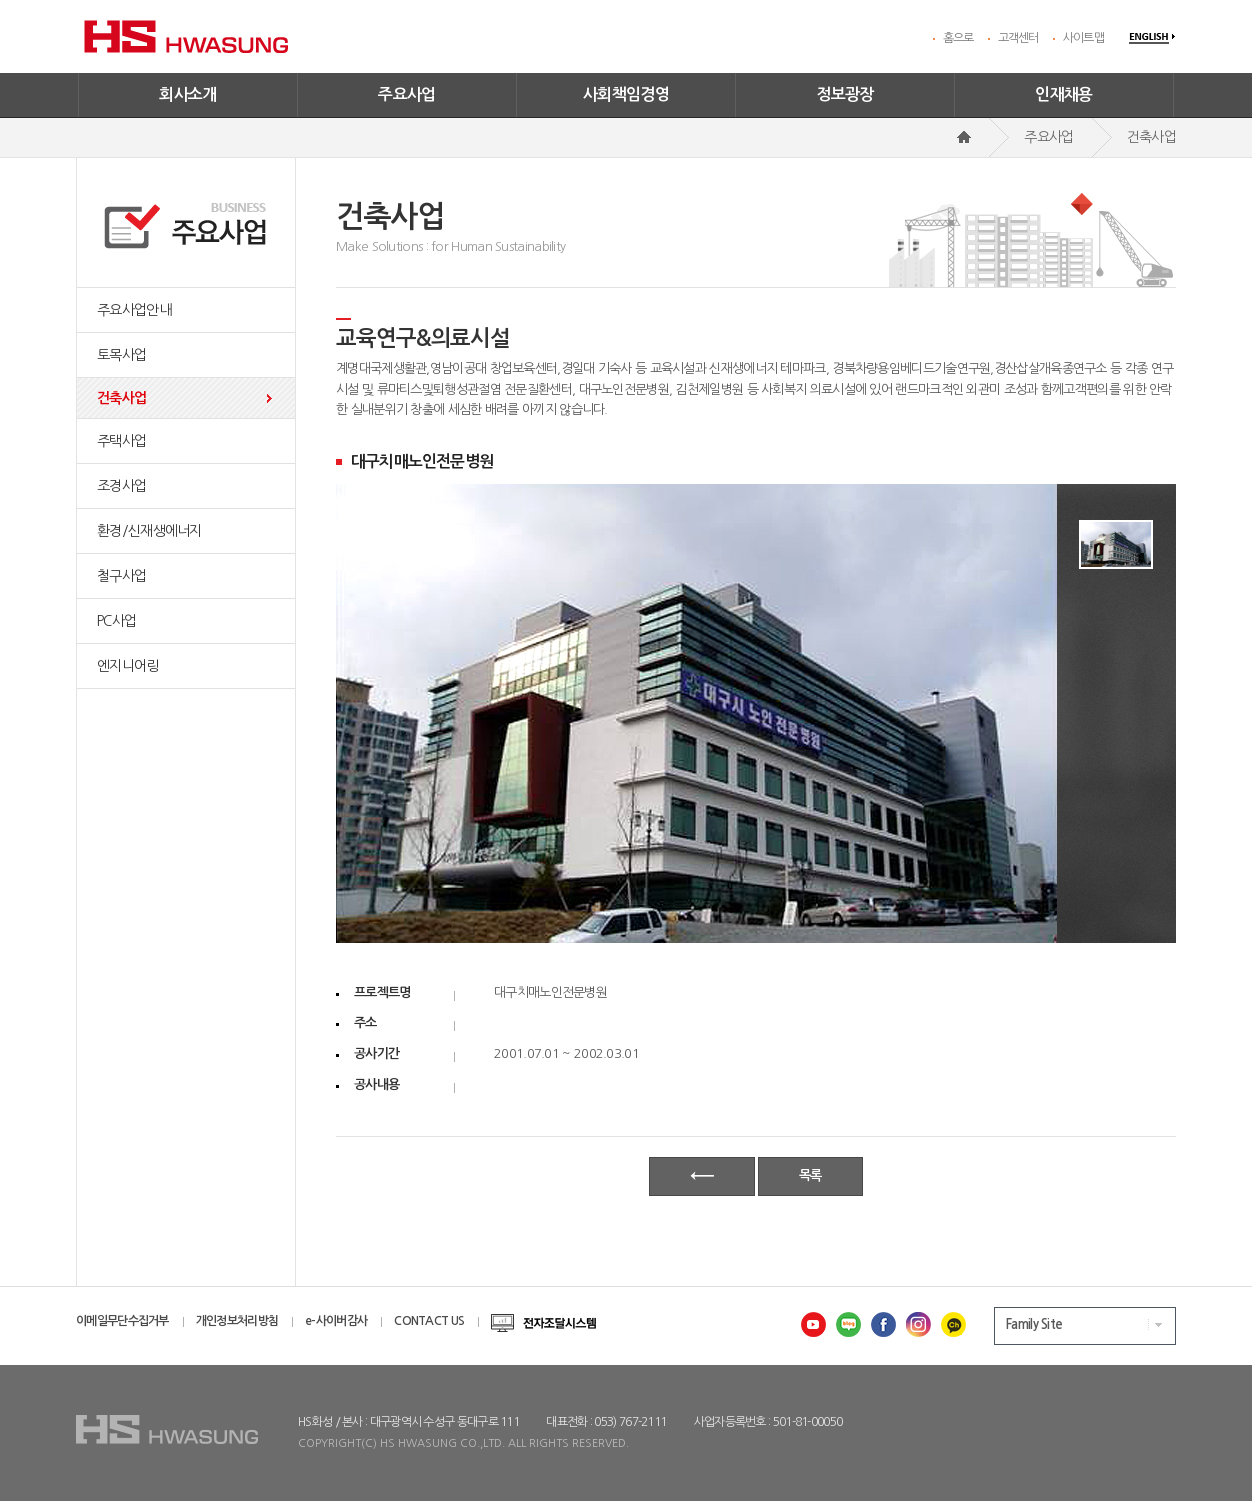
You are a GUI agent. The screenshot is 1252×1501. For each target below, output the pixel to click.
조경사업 (121, 486)
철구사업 (121, 576)
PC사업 (116, 621)
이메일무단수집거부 (122, 1321)
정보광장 (845, 94)
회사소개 (188, 94)
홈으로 (958, 38)
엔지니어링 (128, 666)
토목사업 (121, 355)
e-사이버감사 (336, 1321)
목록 (810, 1175)
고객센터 (1018, 38)
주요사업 (407, 94)
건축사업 (121, 398)
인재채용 (1064, 94)
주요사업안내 (134, 310)
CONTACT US (429, 1321)
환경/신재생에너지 (149, 531)
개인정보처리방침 (237, 1321)
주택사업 (121, 441)
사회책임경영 (626, 94)
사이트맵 (1083, 38)
